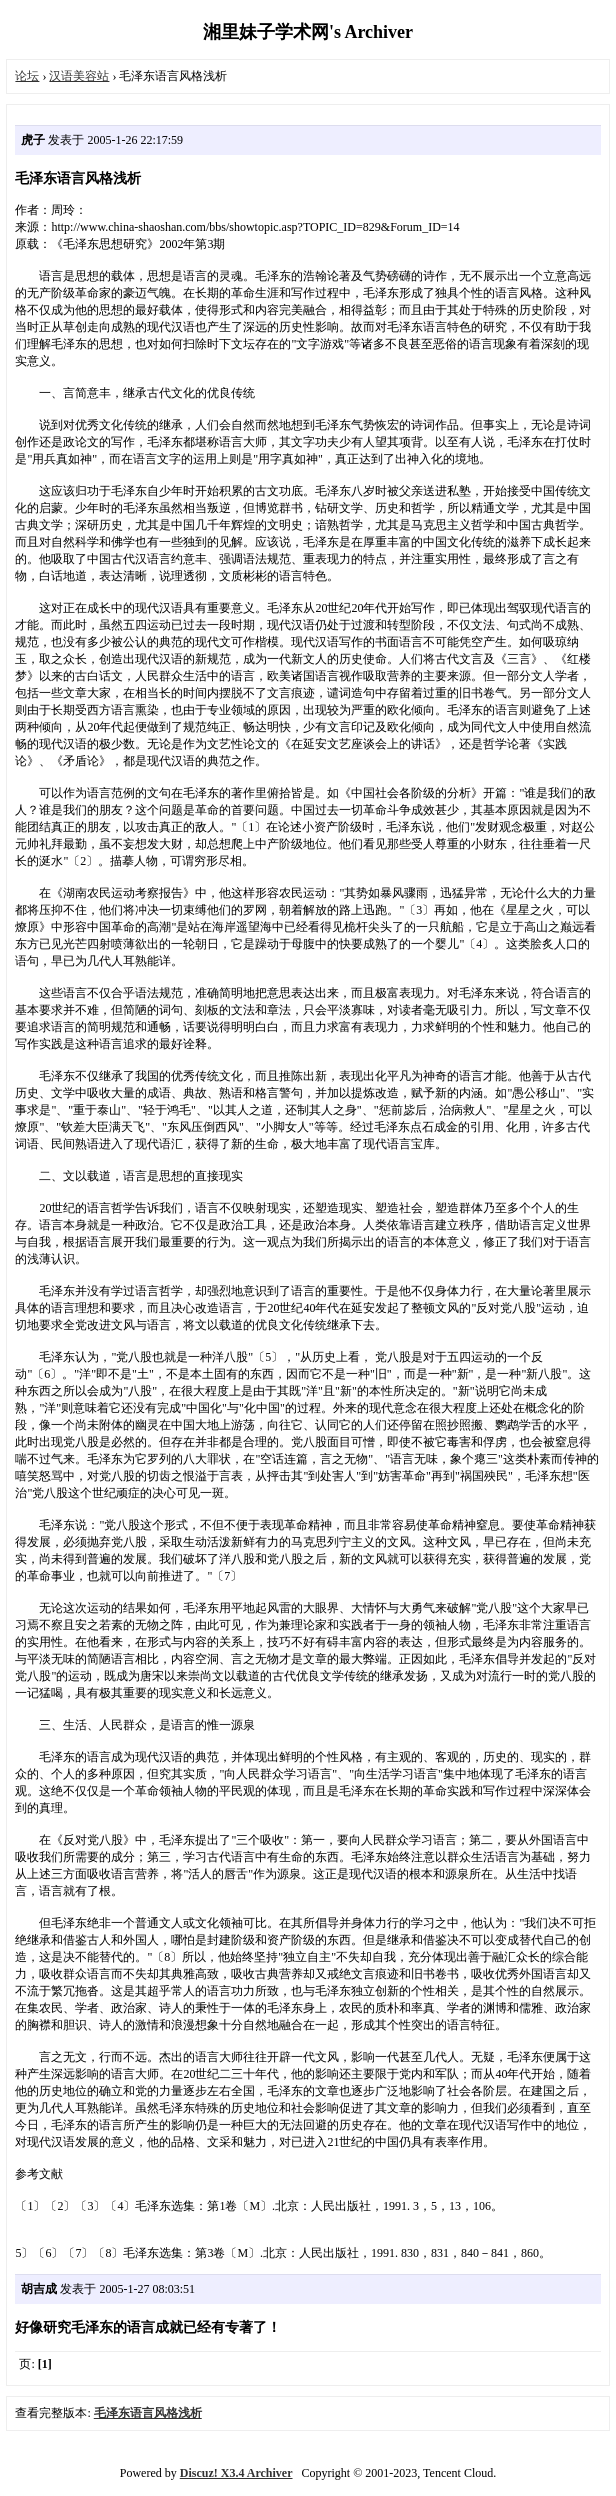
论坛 (27, 76)
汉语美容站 (79, 76)
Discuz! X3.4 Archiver (236, 2473)
